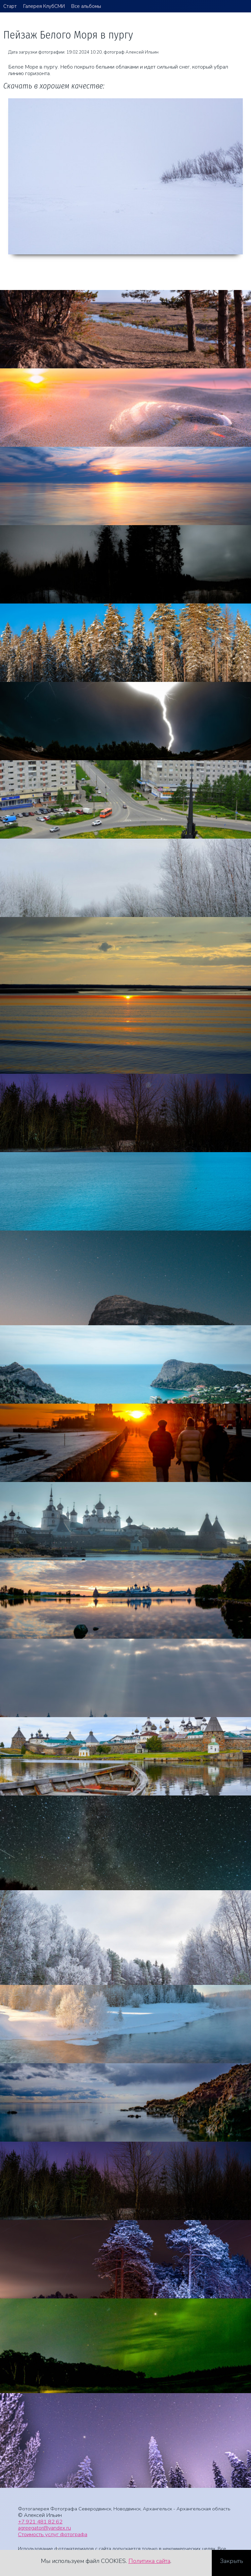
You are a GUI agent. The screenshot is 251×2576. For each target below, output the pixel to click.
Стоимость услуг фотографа (52, 2534)
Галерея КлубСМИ (44, 6)
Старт (10, 6)
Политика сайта (149, 2561)
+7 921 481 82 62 (40, 2521)
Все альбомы (86, 6)
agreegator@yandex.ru (44, 2528)
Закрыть (231, 2561)
